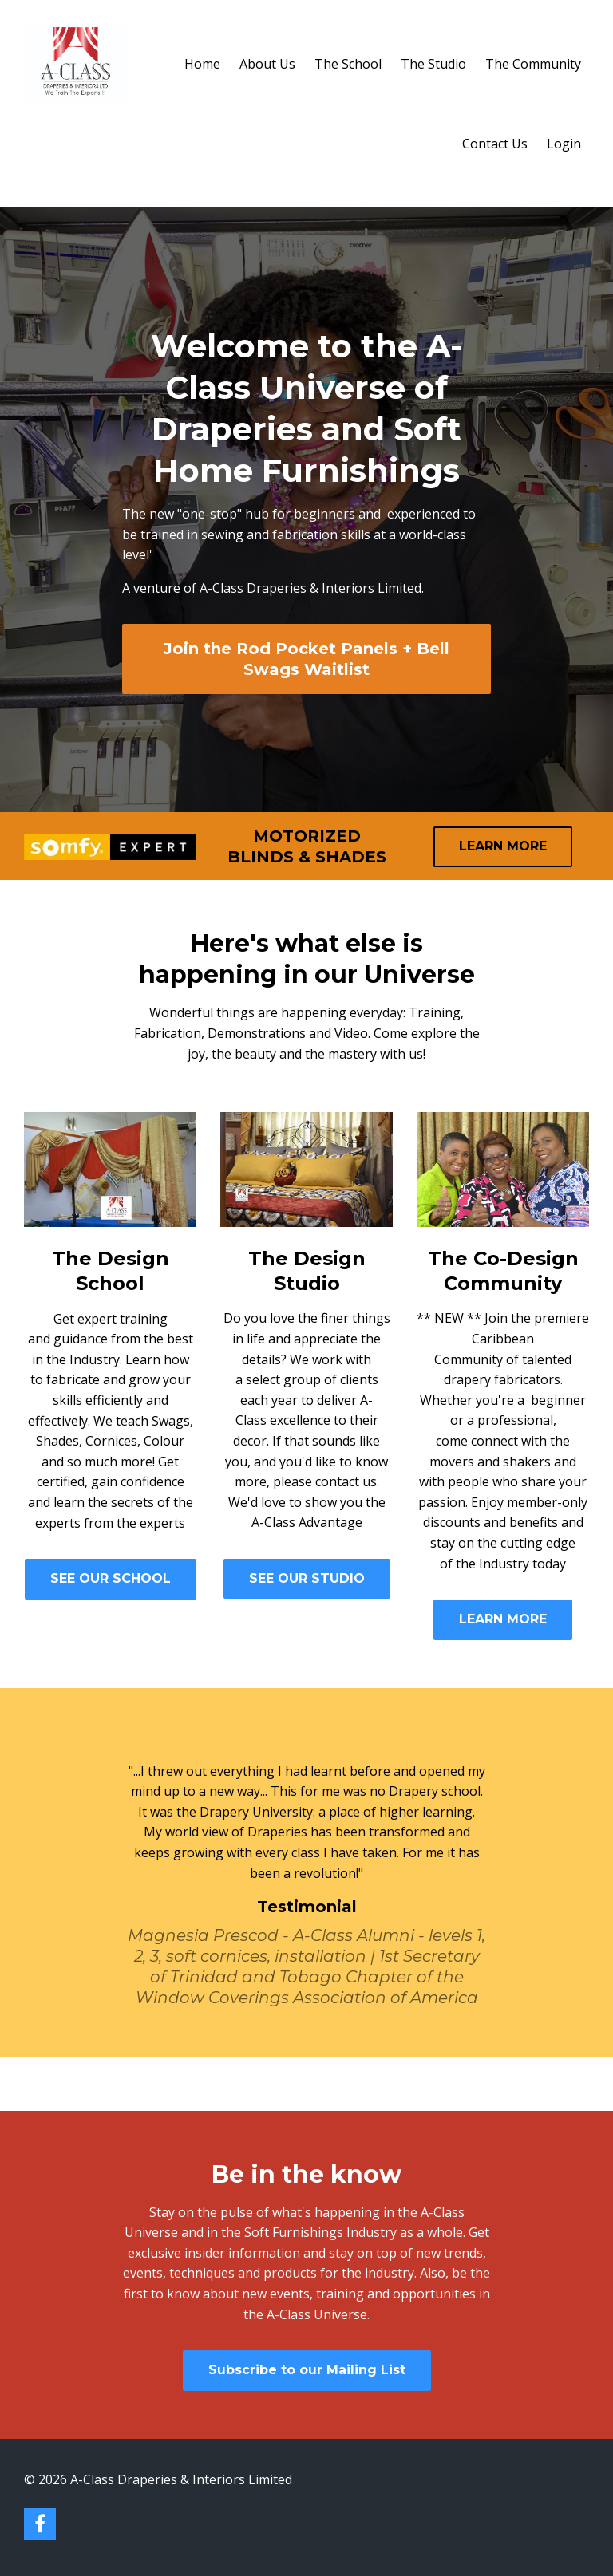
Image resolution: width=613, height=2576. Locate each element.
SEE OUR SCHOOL (110, 1578)
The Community (533, 64)
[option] (306, 1872)
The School (348, 64)
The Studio (433, 64)
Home (202, 64)
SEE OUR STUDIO (307, 1578)
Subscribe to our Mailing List (306, 2369)
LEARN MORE (503, 846)
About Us (267, 64)
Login (564, 143)
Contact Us (495, 143)
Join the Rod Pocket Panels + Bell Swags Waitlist (306, 659)
